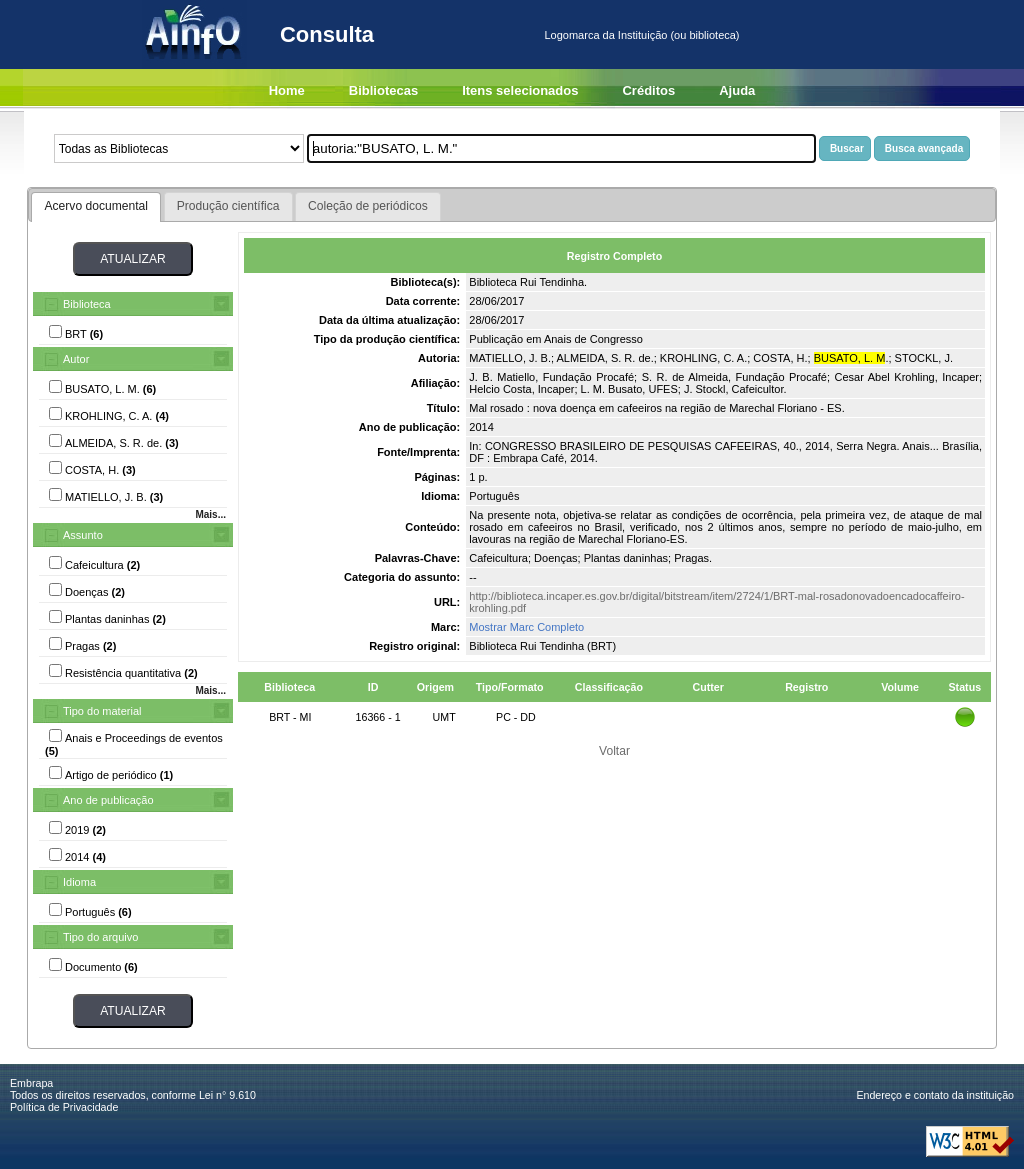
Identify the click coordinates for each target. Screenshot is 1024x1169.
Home (287, 90)
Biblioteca (87, 304)
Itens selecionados (520, 90)
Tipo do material (102, 711)
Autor (76, 359)
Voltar (614, 751)
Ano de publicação (108, 800)
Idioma (79, 882)
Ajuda (737, 90)
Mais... (210, 514)
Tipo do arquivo (100, 937)
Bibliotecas (383, 90)
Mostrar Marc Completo (526, 627)
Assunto (83, 535)
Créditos (648, 90)
